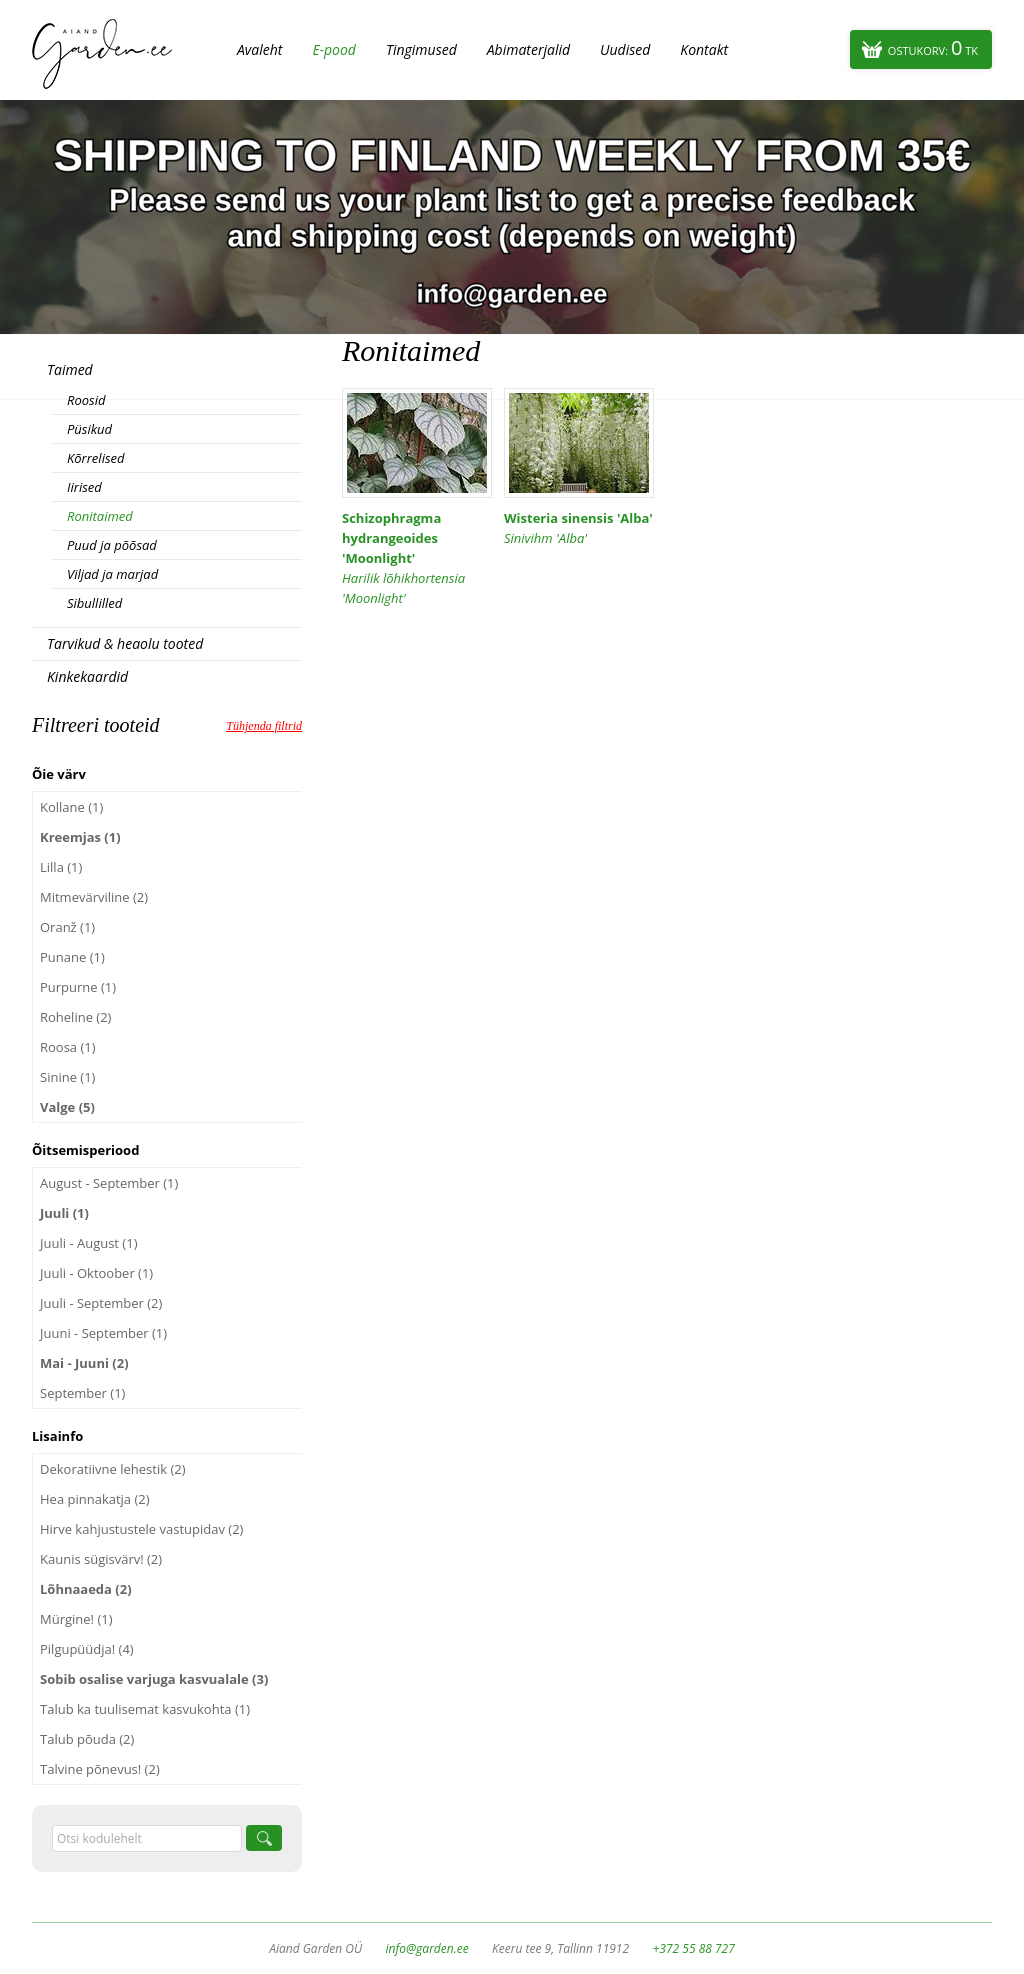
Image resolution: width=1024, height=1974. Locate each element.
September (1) (82, 1393)
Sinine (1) (67, 1077)
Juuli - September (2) (101, 1303)
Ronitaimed (100, 516)
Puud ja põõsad (112, 545)
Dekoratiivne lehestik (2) (113, 1469)
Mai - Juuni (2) (84, 1363)
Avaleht (259, 49)
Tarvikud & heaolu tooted (125, 643)
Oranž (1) (67, 927)
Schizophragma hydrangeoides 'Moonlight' (417, 558)
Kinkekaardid (87, 676)
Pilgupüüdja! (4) (87, 1649)
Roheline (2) (75, 1017)
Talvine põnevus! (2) (100, 1769)
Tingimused (421, 49)
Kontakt (704, 49)
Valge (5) (67, 1107)
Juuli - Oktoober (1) (96, 1273)
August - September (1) (109, 1183)
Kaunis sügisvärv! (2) (101, 1559)
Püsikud (89, 429)
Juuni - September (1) (103, 1333)
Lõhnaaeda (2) (86, 1589)
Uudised (625, 49)
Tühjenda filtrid (264, 726)
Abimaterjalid (528, 49)
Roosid (86, 400)
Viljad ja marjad (112, 574)
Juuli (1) (64, 1213)
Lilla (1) (61, 867)
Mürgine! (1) (76, 1619)
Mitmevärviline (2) (94, 897)
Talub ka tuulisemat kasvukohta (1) (145, 1709)
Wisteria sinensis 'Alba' (579, 528)
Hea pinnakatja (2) (95, 1499)
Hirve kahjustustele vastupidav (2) (141, 1529)
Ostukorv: (933, 47)
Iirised (84, 487)
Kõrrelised (96, 458)
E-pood (334, 49)
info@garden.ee (427, 1948)
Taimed (70, 369)
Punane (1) (72, 957)
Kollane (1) (71, 807)
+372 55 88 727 (693, 1948)
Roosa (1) (68, 1047)
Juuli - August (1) (88, 1243)
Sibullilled (94, 603)
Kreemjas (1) (80, 837)
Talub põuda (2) (87, 1739)
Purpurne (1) (78, 987)
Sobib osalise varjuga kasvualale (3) (154, 1679)
